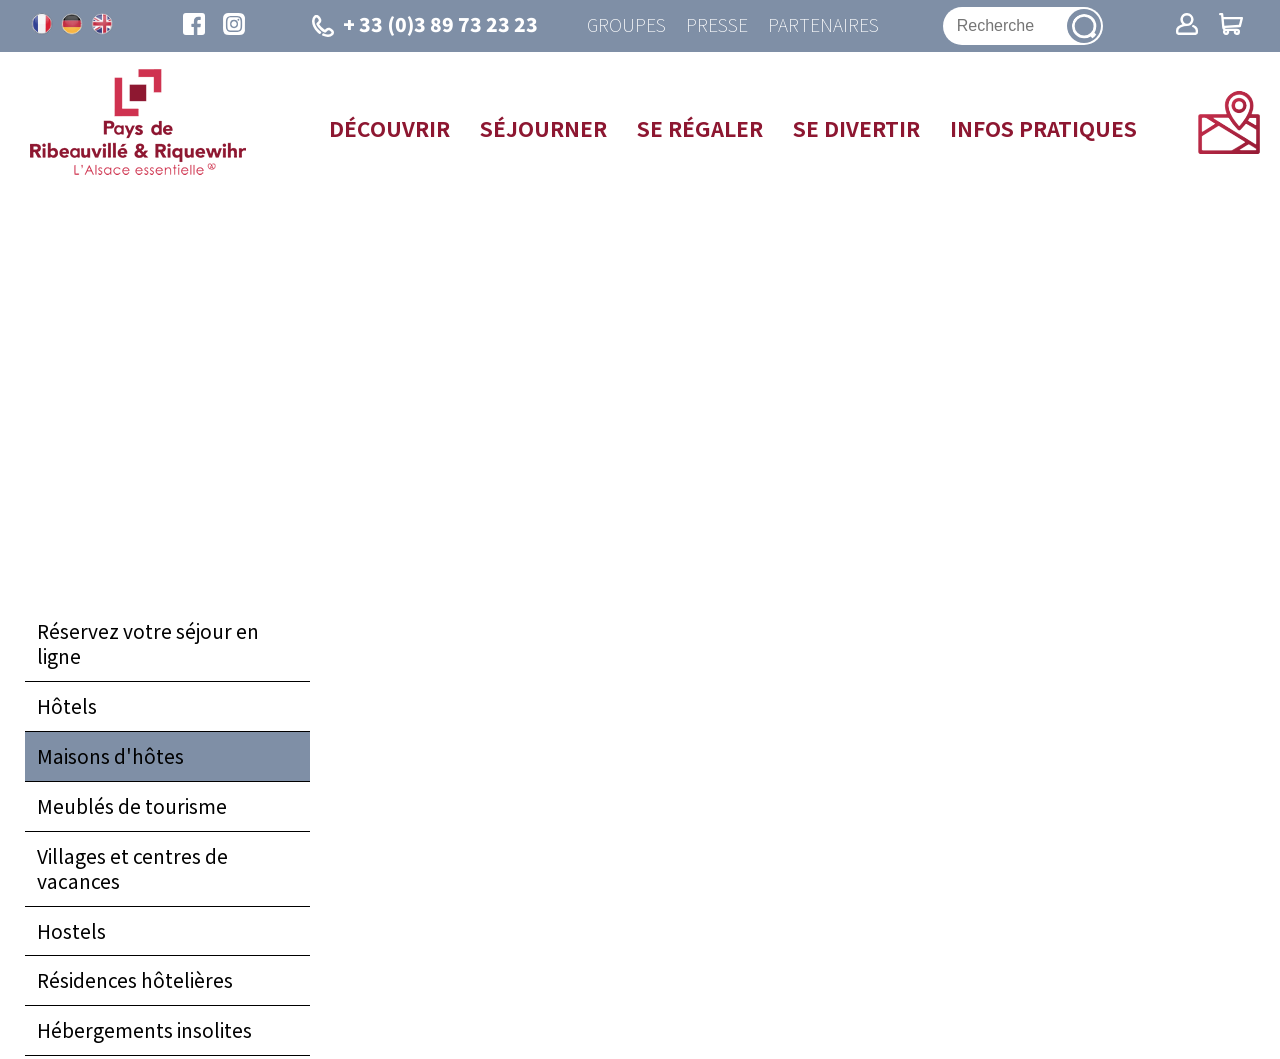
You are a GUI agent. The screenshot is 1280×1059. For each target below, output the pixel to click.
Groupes (626, 25)
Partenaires (823, 25)
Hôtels (67, 706)
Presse (717, 25)
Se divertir (856, 128)
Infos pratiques (1043, 128)
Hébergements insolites (144, 1030)
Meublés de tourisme (132, 806)
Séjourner (543, 128)
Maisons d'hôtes (110, 756)
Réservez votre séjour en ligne (148, 643)
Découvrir (389, 128)
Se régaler (700, 128)
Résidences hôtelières (135, 980)
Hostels (71, 931)
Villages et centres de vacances (132, 868)
